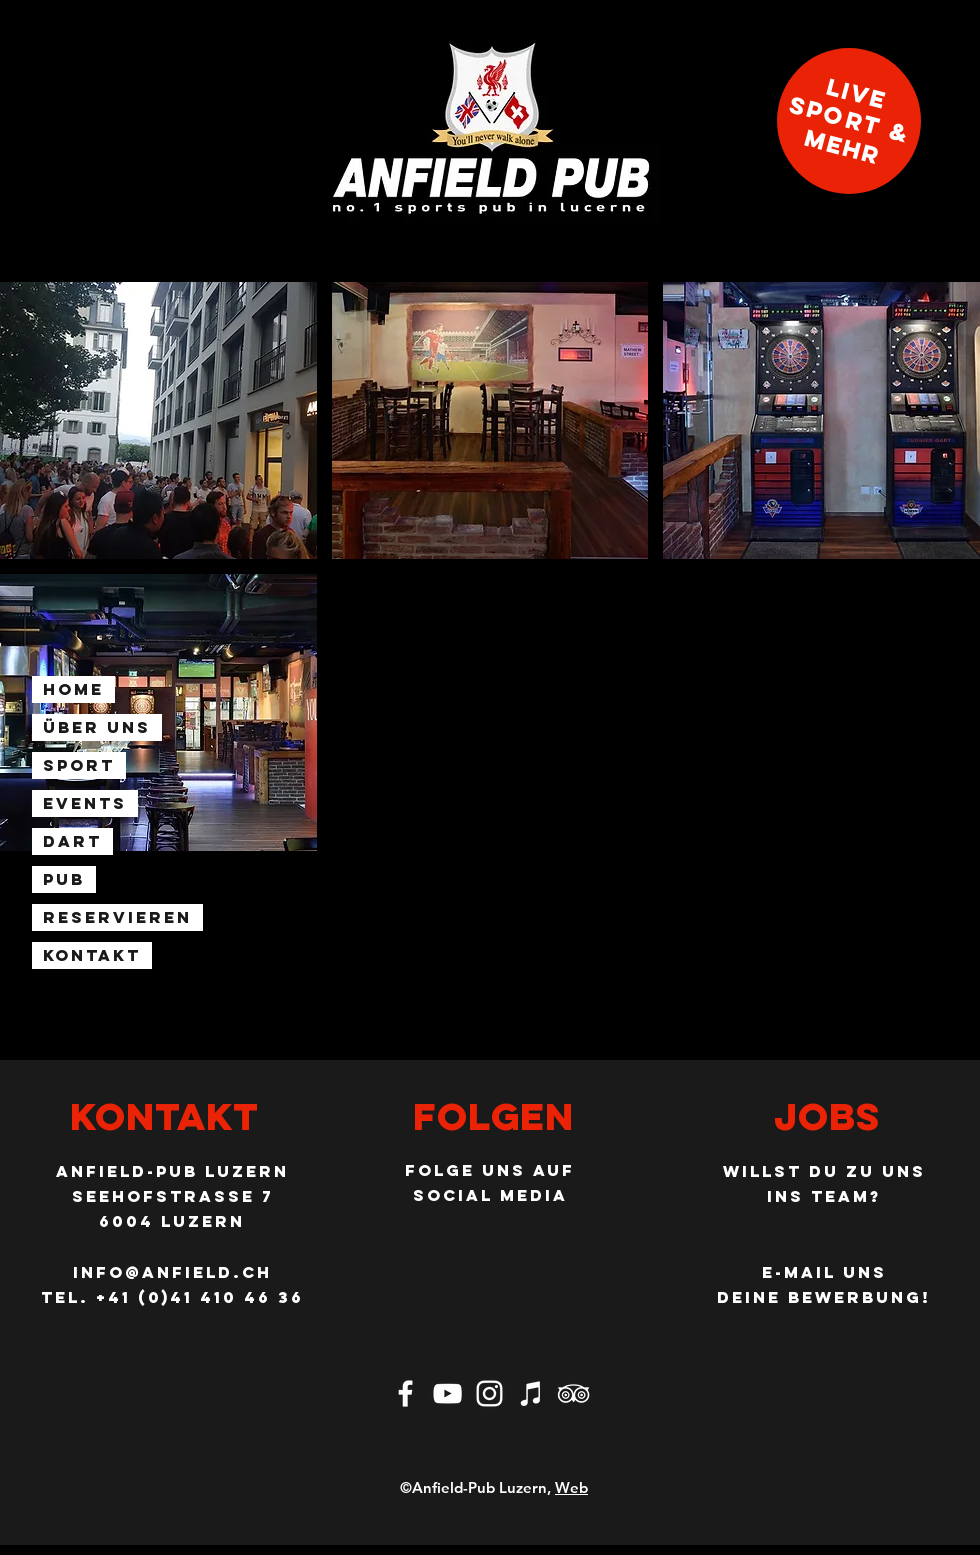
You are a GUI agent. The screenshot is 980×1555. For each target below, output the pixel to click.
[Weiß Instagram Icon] (489, 1393)
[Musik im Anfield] (531, 1393)
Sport (79, 765)
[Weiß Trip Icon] (573, 1393)
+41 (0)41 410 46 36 (200, 1297)
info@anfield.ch (172, 1272)
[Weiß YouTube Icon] (447, 1393)
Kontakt (92, 955)
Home (73, 689)
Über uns (97, 727)
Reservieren (117, 917)
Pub (64, 879)
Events (85, 803)
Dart (72, 841)
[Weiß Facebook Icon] (405, 1393)
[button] (158, 420)
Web (571, 1487)
